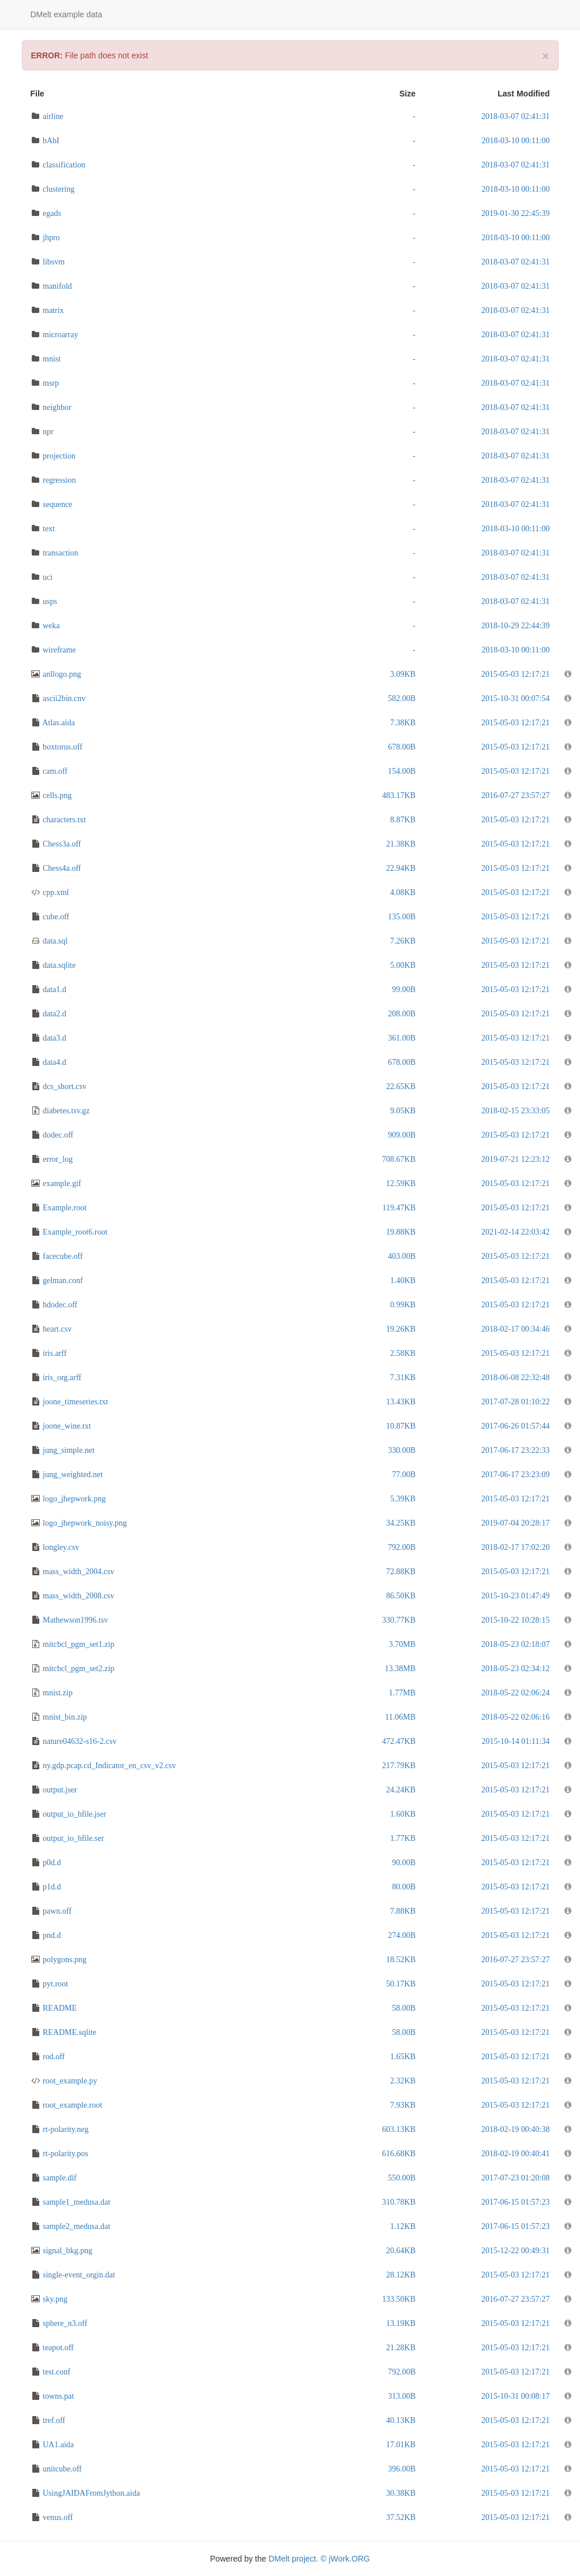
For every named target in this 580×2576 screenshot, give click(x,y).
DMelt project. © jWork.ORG (319, 2558)
